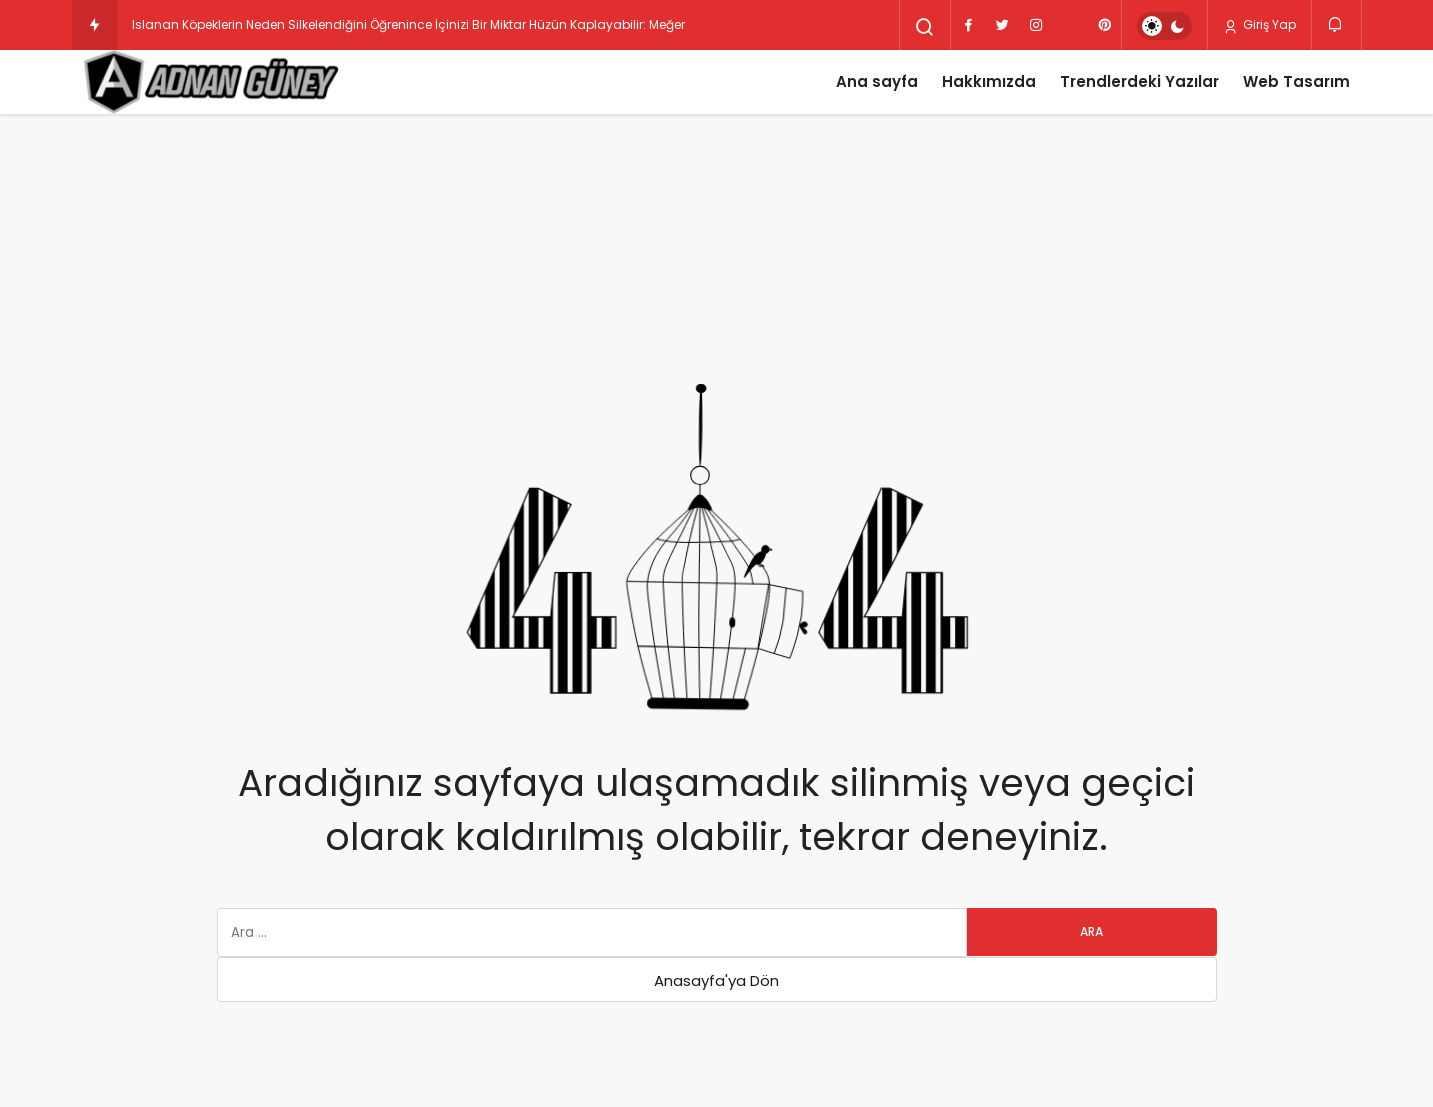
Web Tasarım (1296, 81)
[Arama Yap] (925, 27)
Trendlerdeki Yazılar (1139, 81)
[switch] (1164, 26)
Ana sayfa (877, 81)
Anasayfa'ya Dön (716, 980)
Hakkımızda (989, 81)
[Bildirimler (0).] (1336, 24)
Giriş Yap (1259, 25)
